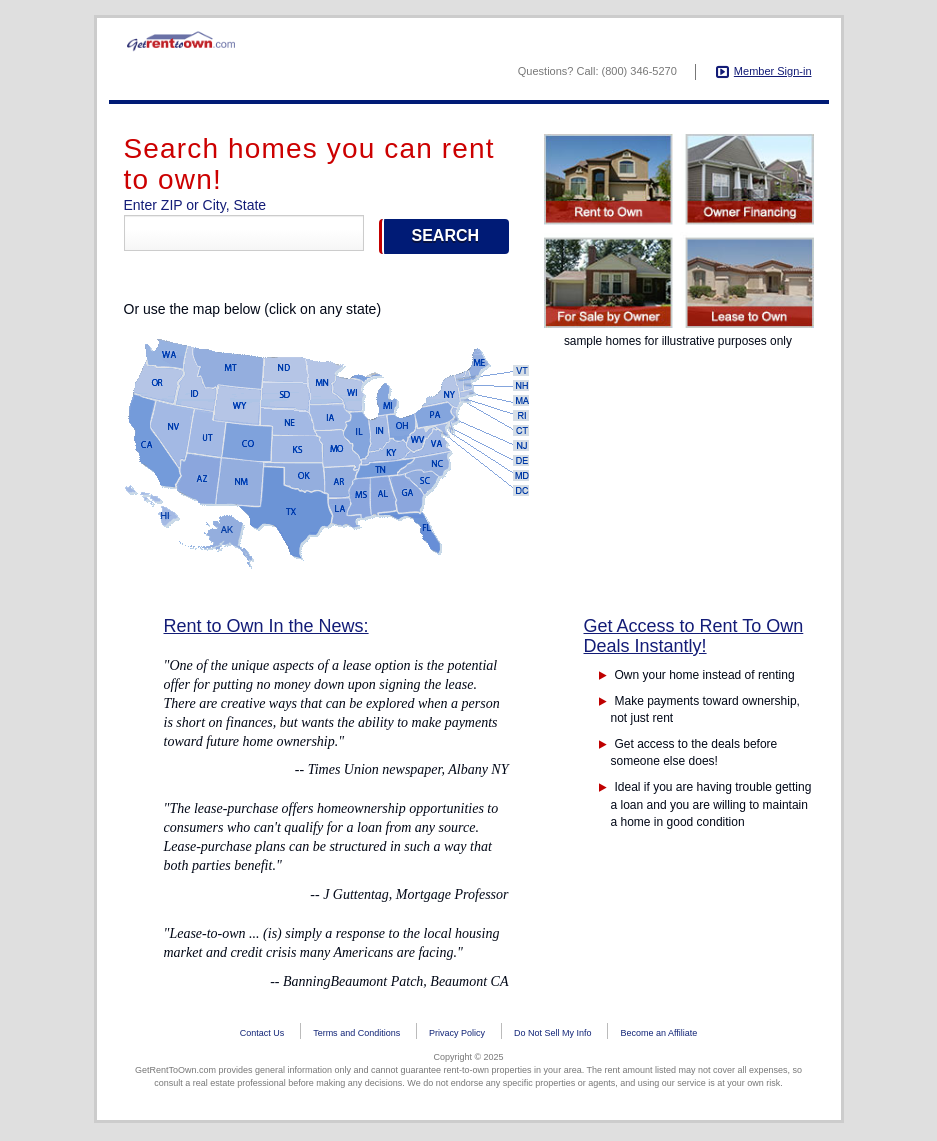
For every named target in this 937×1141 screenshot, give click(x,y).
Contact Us (262, 1037)
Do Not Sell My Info (553, 1037)
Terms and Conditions (356, 1037)
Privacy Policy (457, 1037)
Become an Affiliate (658, 1037)
